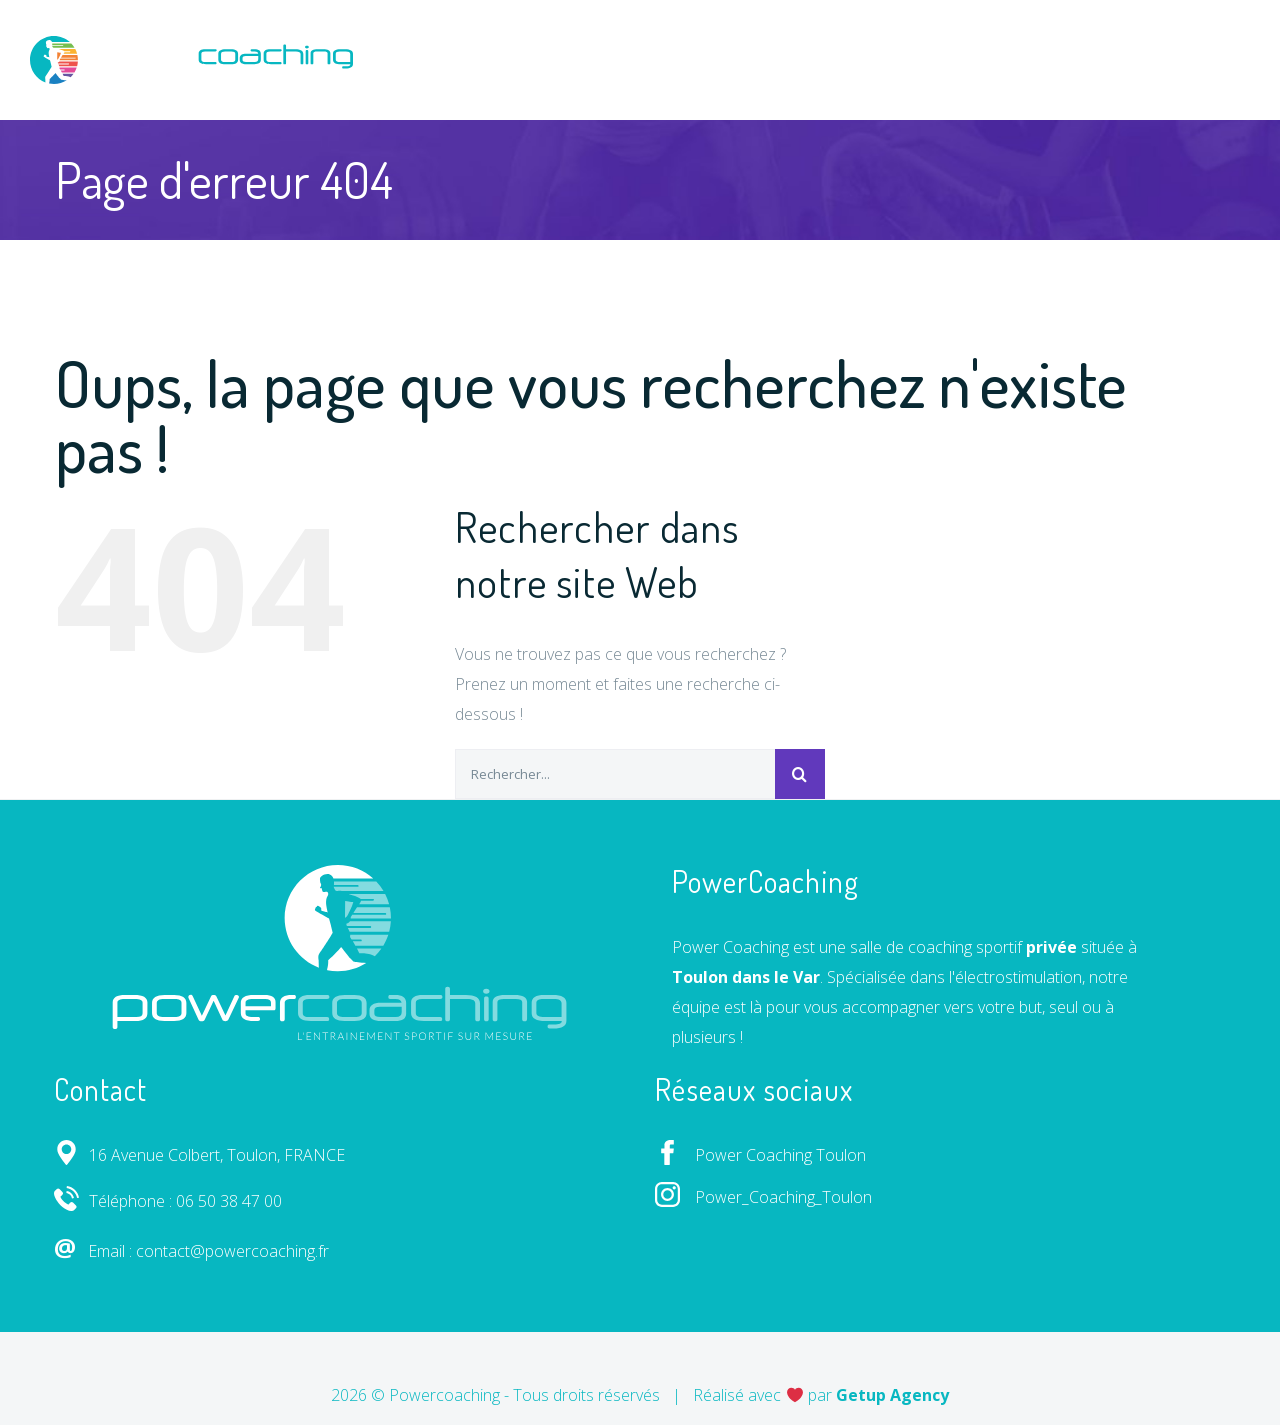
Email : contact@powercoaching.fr (191, 1251)
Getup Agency (892, 1395)
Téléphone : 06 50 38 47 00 (168, 1201)
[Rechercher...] (615, 774)
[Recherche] (800, 774)
